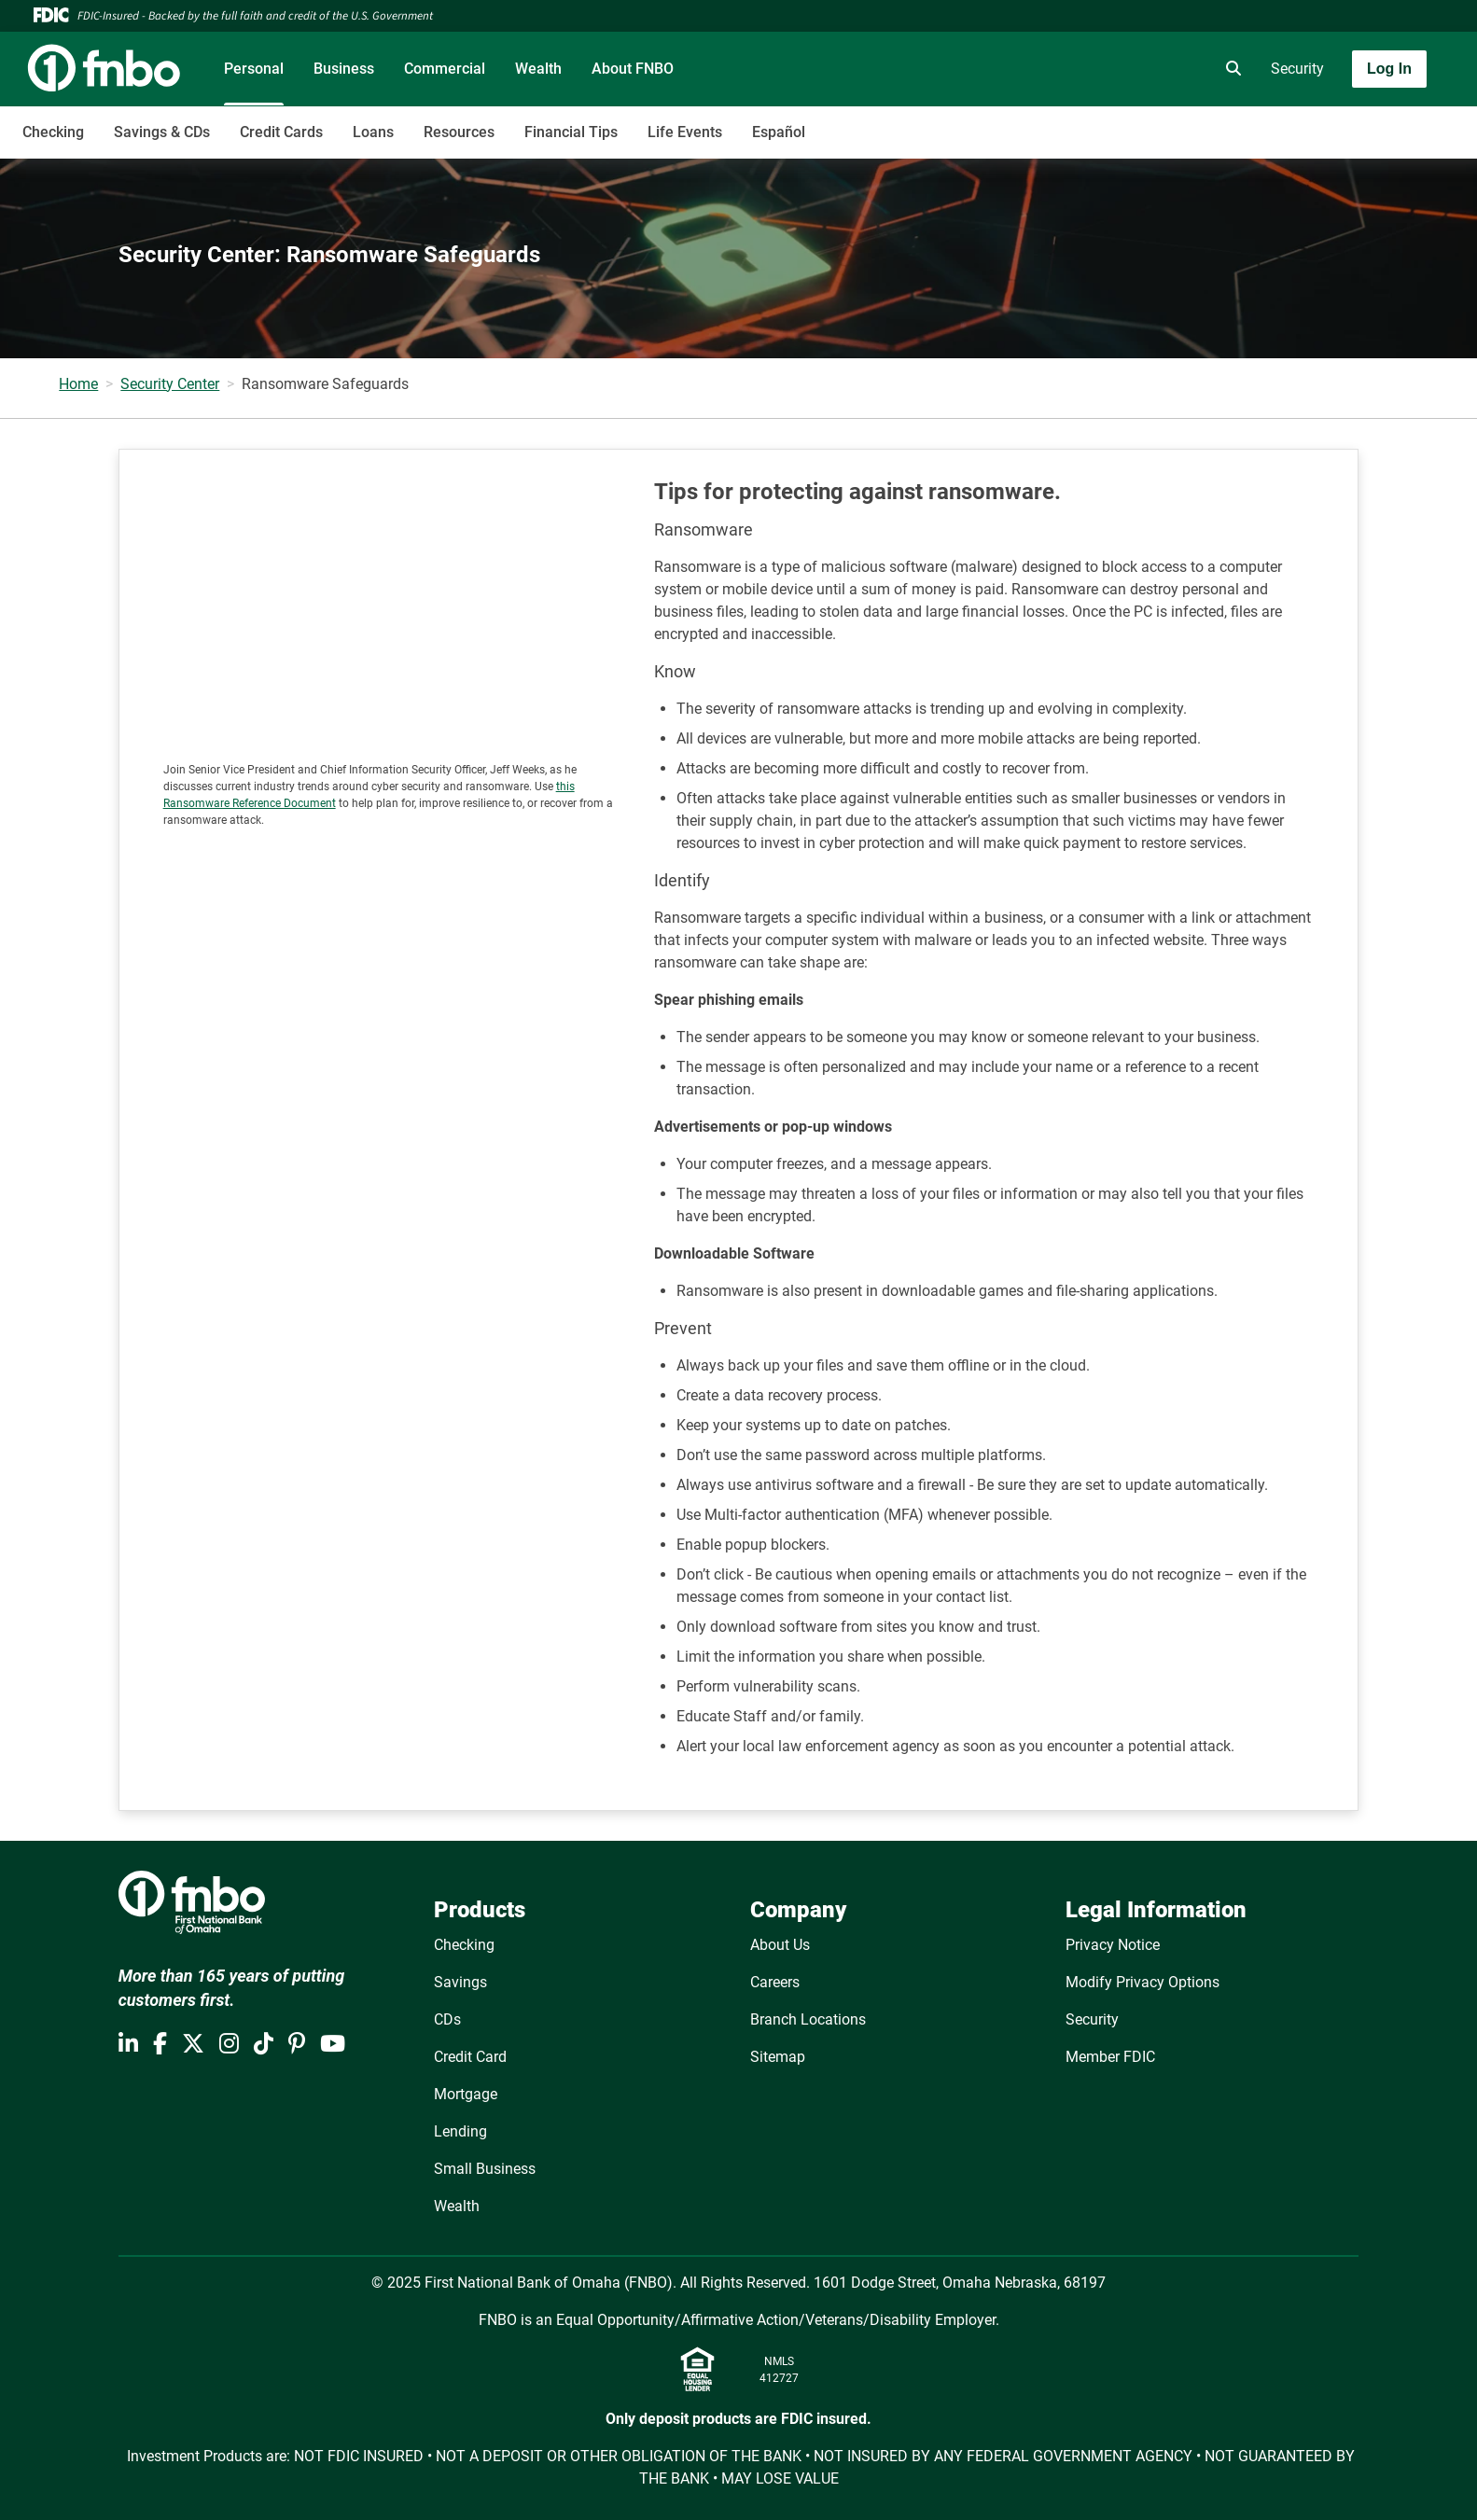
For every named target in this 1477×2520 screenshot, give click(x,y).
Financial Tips (571, 132)
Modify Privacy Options (1142, 1982)
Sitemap (777, 2057)
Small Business (485, 2169)
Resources (459, 132)
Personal (254, 68)
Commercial (444, 68)
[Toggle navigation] (1329, 122)
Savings (460, 1982)
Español (778, 132)
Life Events (685, 132)
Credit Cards (281, 132)
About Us (780, 1945)
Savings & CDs (162, 132)
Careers (775, 1982)
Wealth (538, 68)
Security (1297, 68)
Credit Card (470, 2057)
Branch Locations (808, 2019)
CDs (447, 2019)
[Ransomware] (395, 611)
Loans (373, 132)
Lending (460, 2131)
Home (78, 384)
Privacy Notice (1113, 1945)
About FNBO (633, 68)
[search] (1230, 69)
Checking (53, 132)
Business (344, 68)
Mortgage (465, 2094)
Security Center (169, 384)
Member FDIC (1110, 2057)
